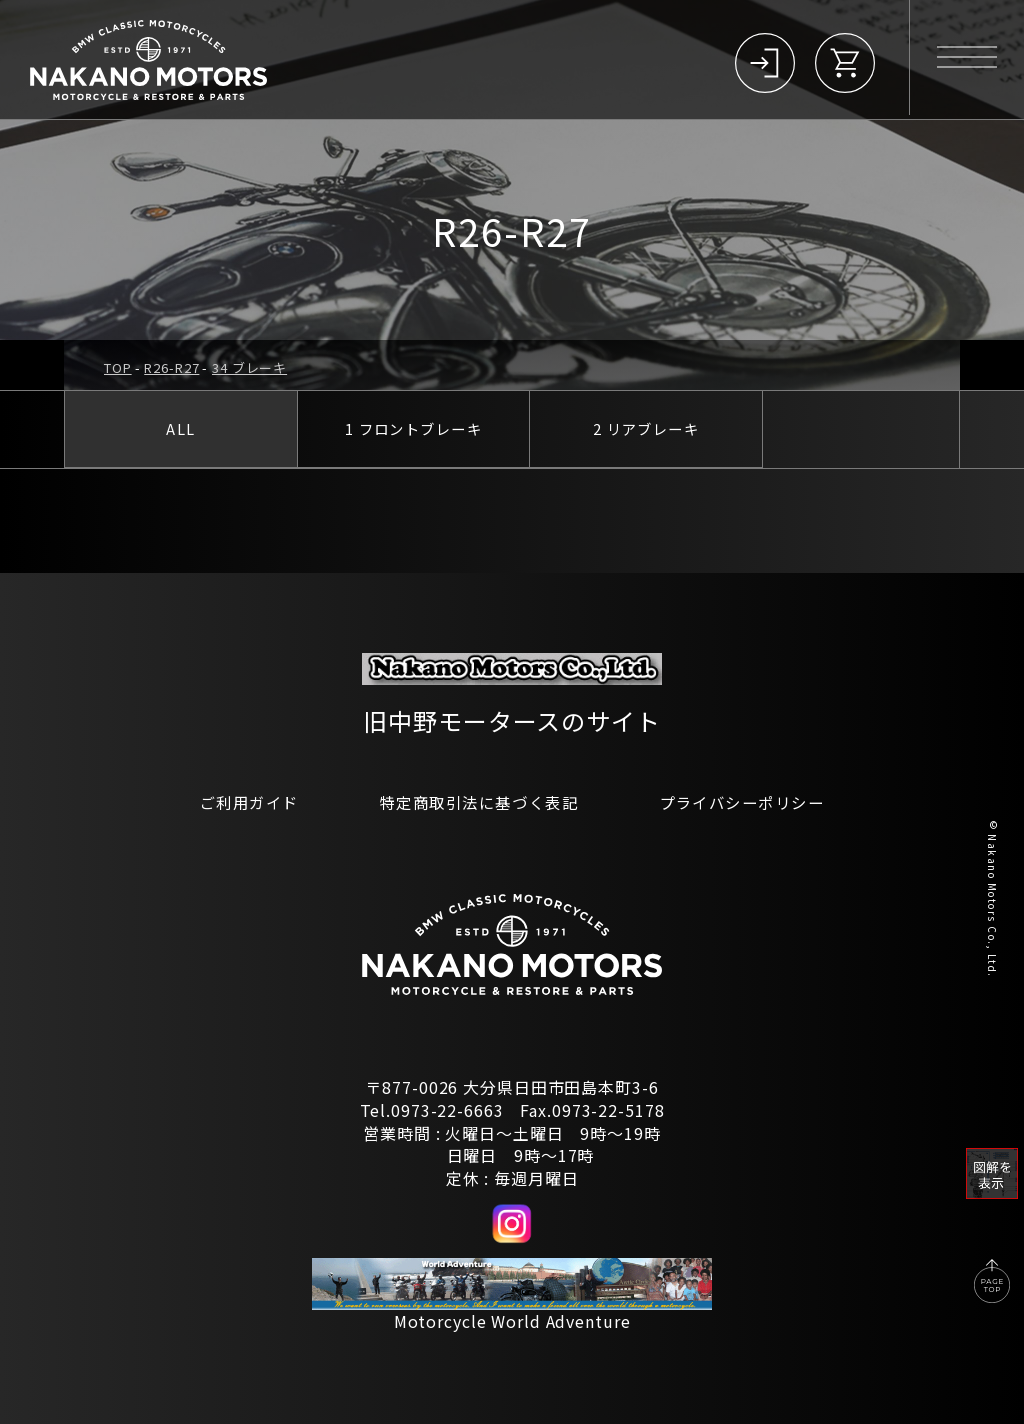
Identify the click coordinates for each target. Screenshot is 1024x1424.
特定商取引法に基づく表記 (476, 802)
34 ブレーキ (249, 367)
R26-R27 (171, 367)
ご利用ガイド (238, 802)
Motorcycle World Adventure (512, 1321)
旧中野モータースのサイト (512, 719)
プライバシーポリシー (751, 802)
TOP (118, 367)
